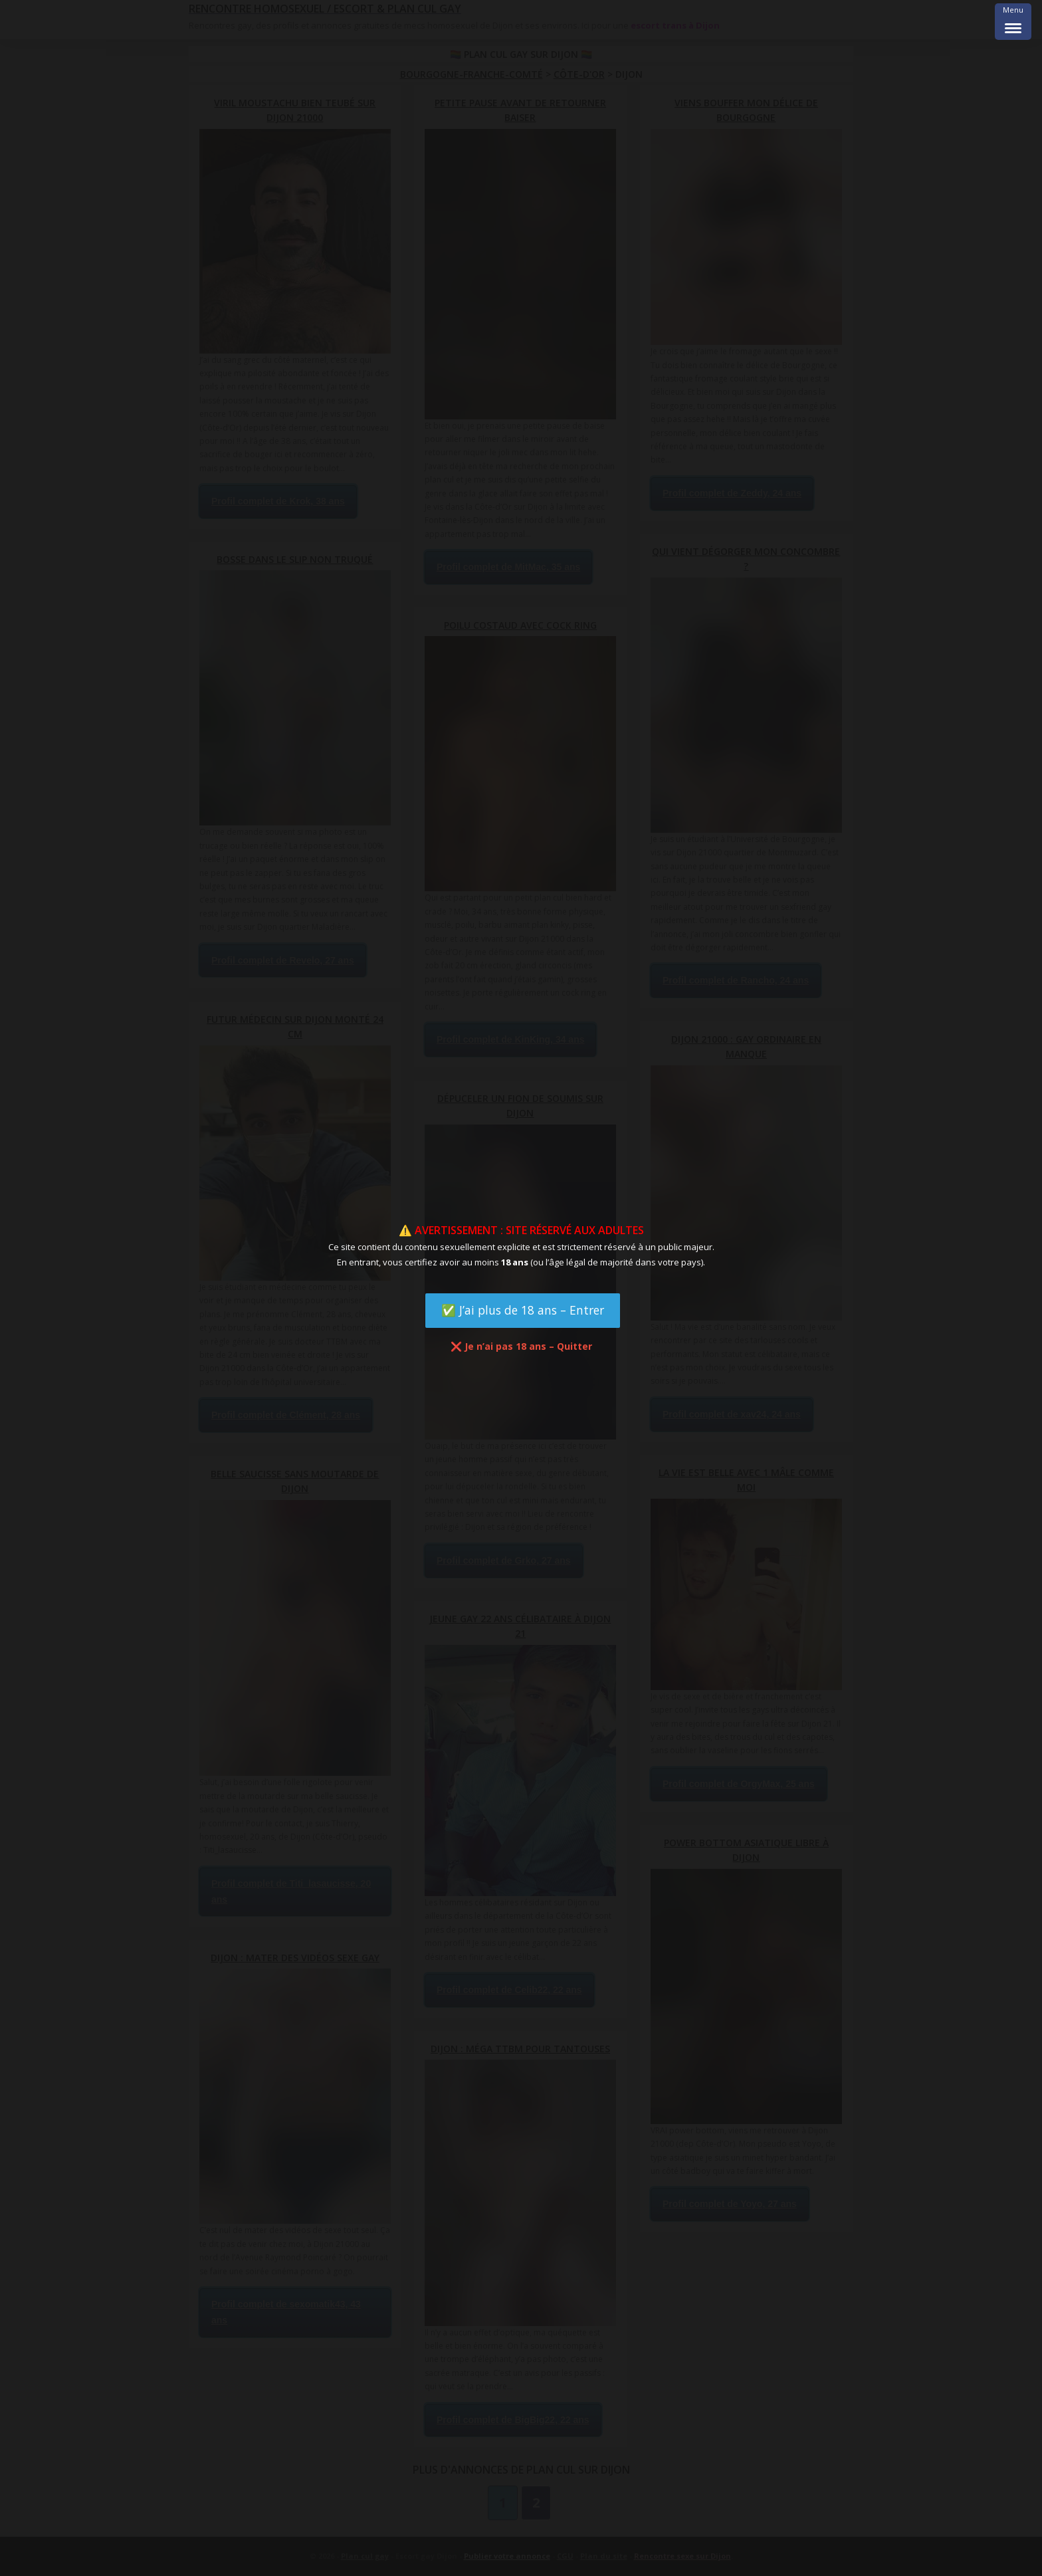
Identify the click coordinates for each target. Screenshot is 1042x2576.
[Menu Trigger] (1013, 21)
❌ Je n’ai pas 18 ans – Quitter (521, 1346)
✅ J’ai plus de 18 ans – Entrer (522, 1310)
